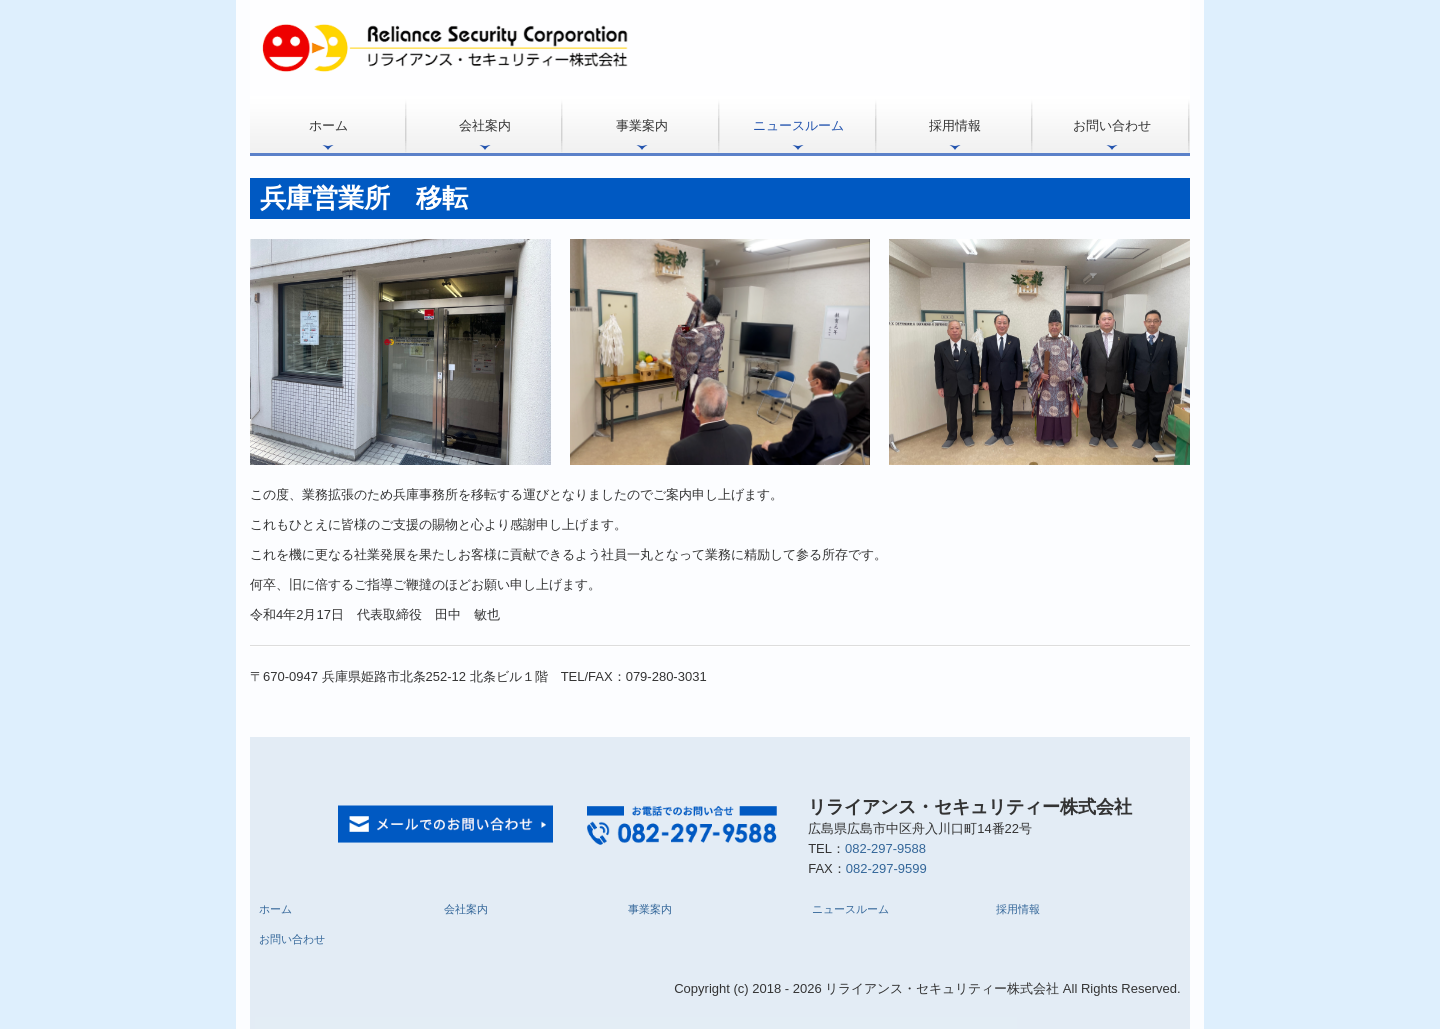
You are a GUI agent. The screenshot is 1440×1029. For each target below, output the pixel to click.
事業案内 (642, 125)
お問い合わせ (1112, 125)
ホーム (328, 125)
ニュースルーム (798, 125)
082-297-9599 (886, 868)
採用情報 (955, 125)
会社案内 (485, 125)
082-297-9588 (885, 848)
